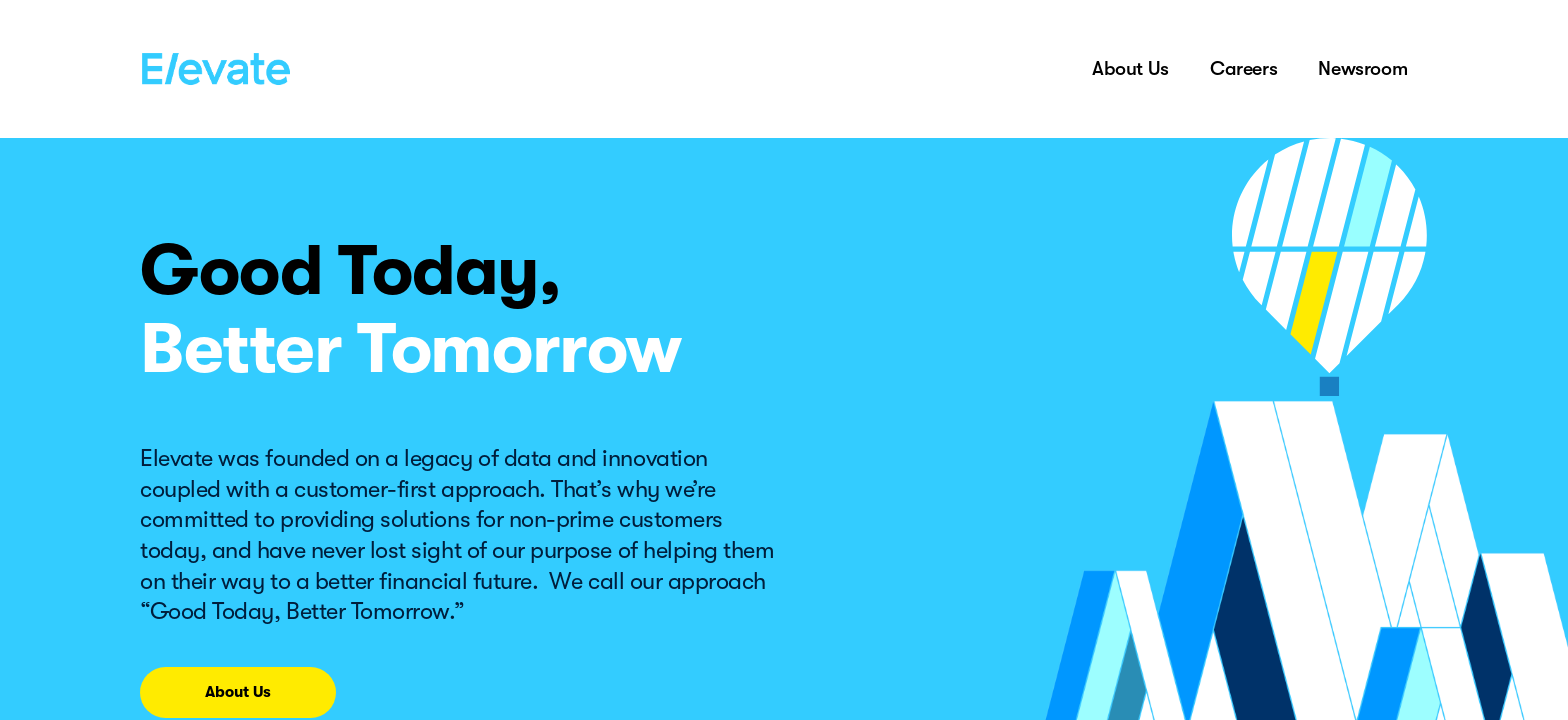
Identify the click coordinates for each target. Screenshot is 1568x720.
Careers (1243, 68)
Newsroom (1362, 68)
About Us (1130, 68)
